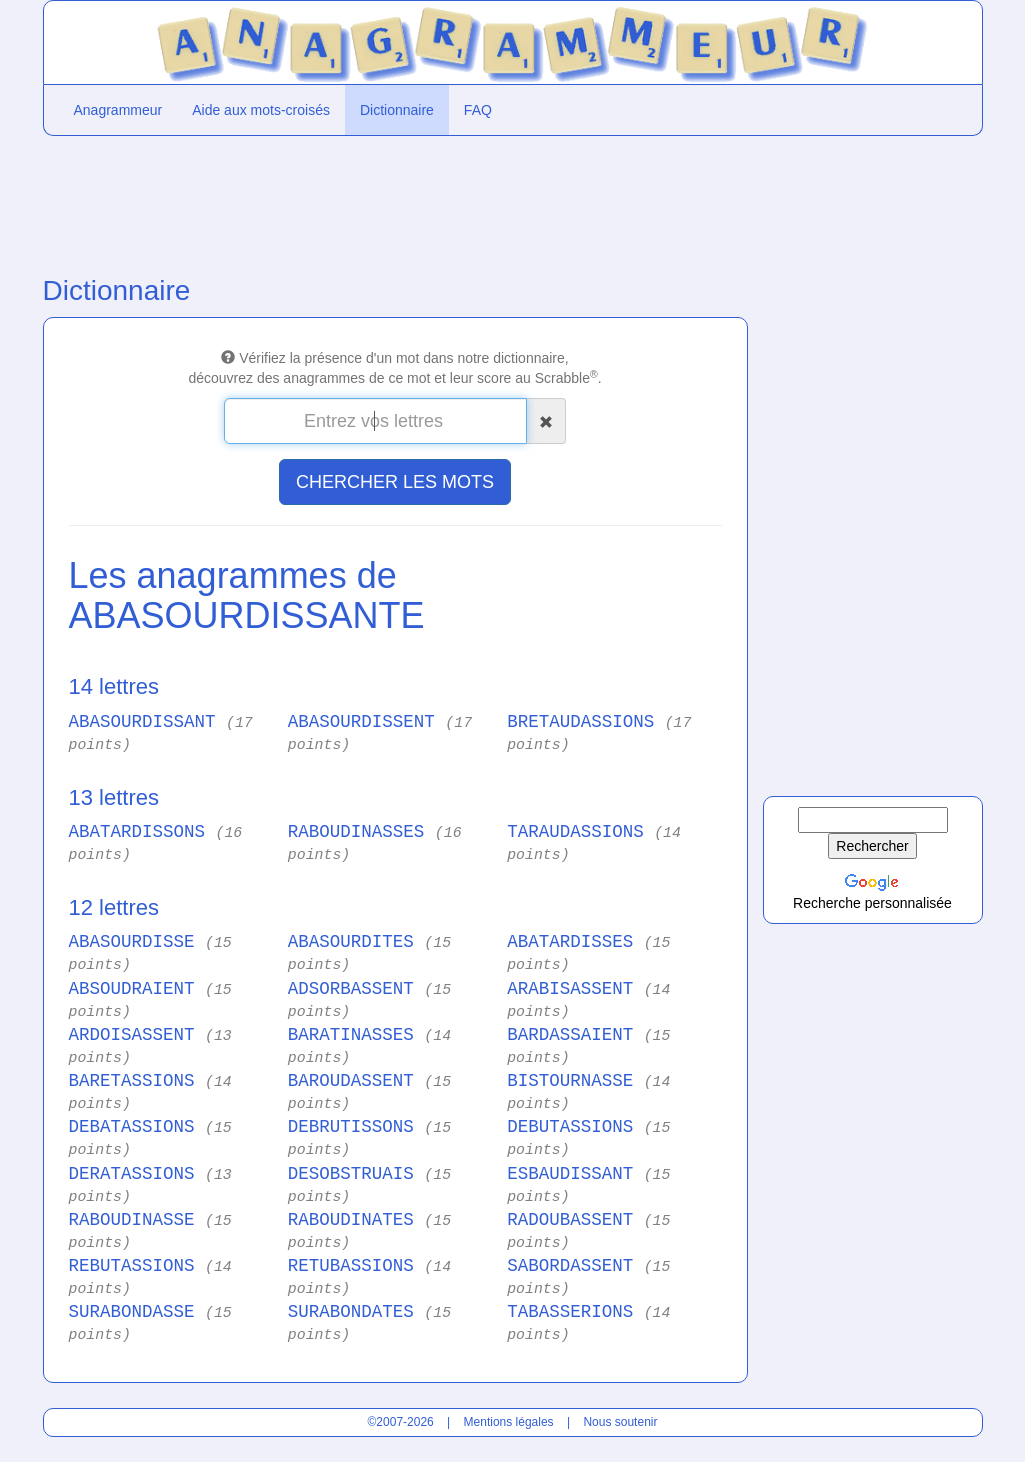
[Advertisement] (393, 201)
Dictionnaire (397, 110)
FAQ (478, 110)
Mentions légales (509, 1422)
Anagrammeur (118, 110)
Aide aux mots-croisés (261, 110)
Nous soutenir (620, 1422)
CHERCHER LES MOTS (395, 482)
